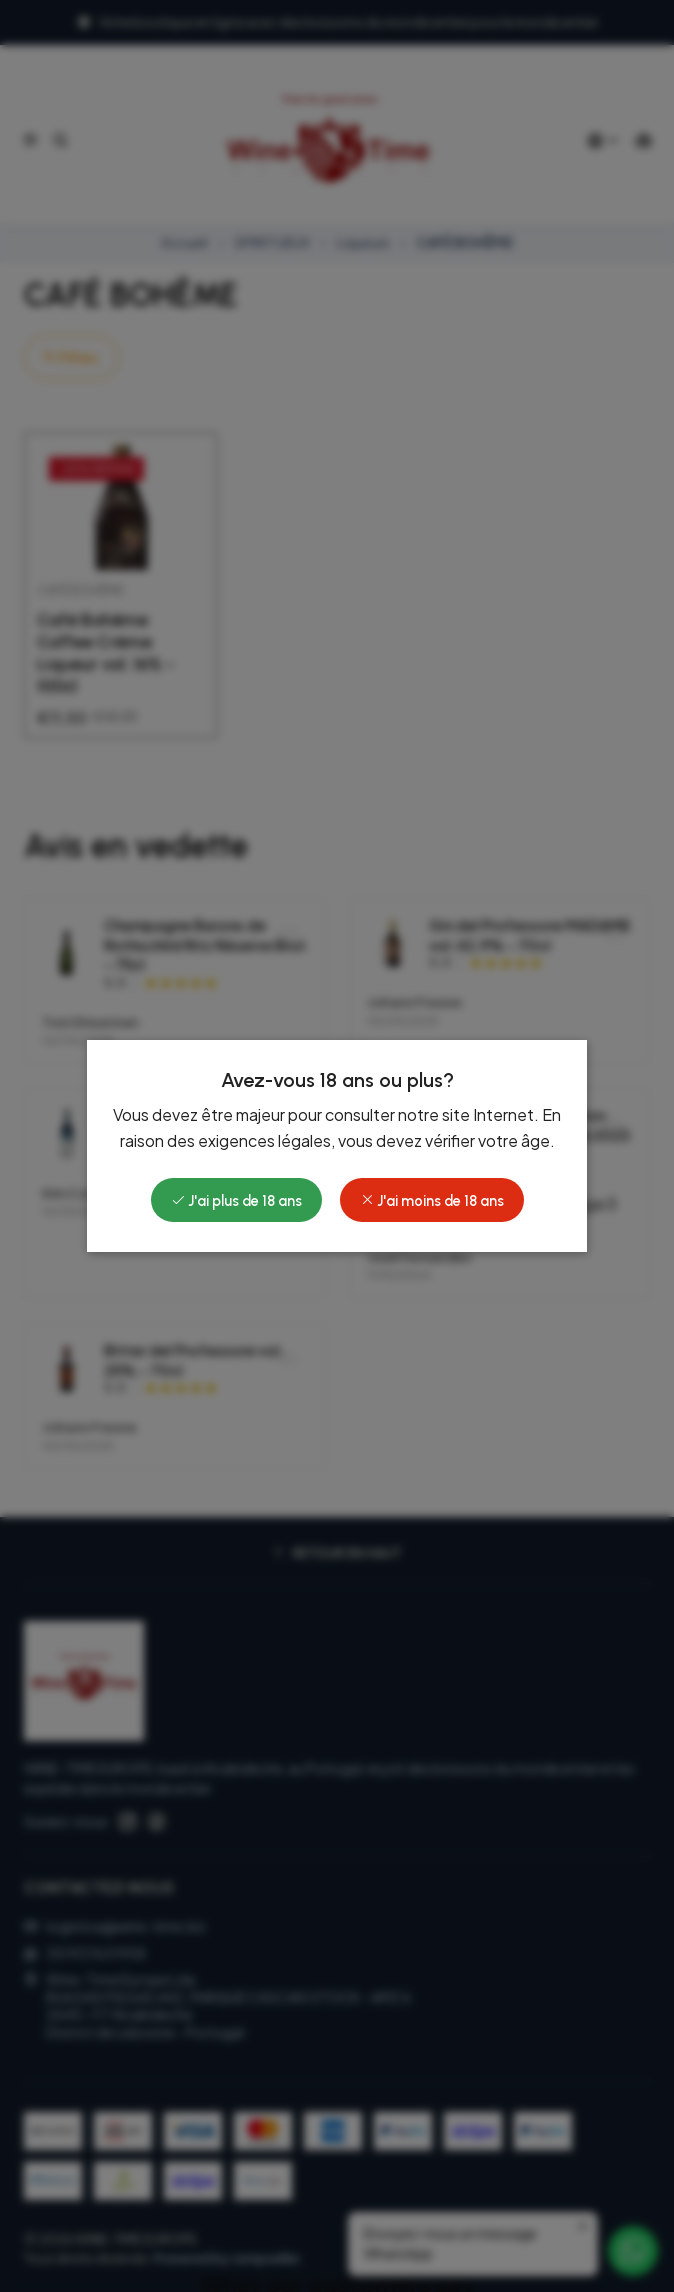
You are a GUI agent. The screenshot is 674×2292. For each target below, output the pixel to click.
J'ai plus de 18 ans (236, 1201)
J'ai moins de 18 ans (432, 1201)
